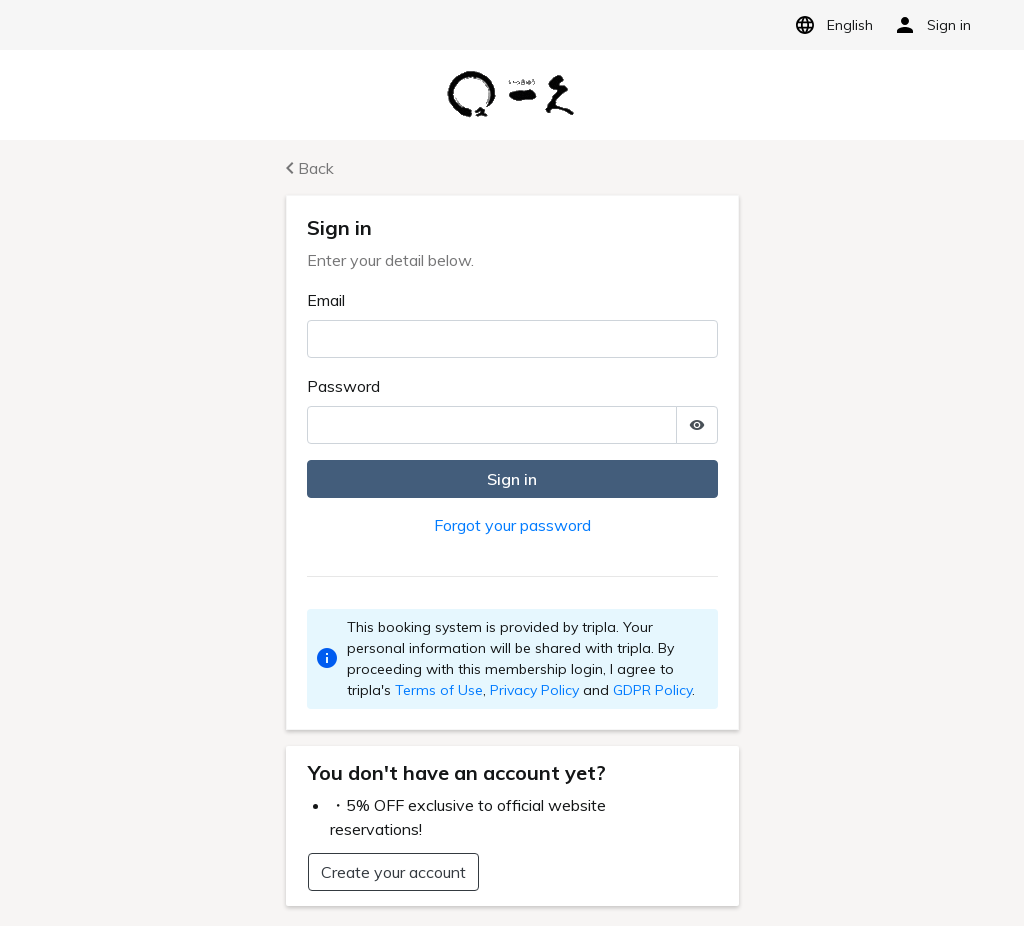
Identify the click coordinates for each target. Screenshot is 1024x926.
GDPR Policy (652, 690)
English (830, 25)
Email (326, 300)
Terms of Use (439, 690)
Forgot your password (512, 525)
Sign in (512, 479)
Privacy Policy (534, 690)
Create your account (393, 872)
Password (343, 386)
